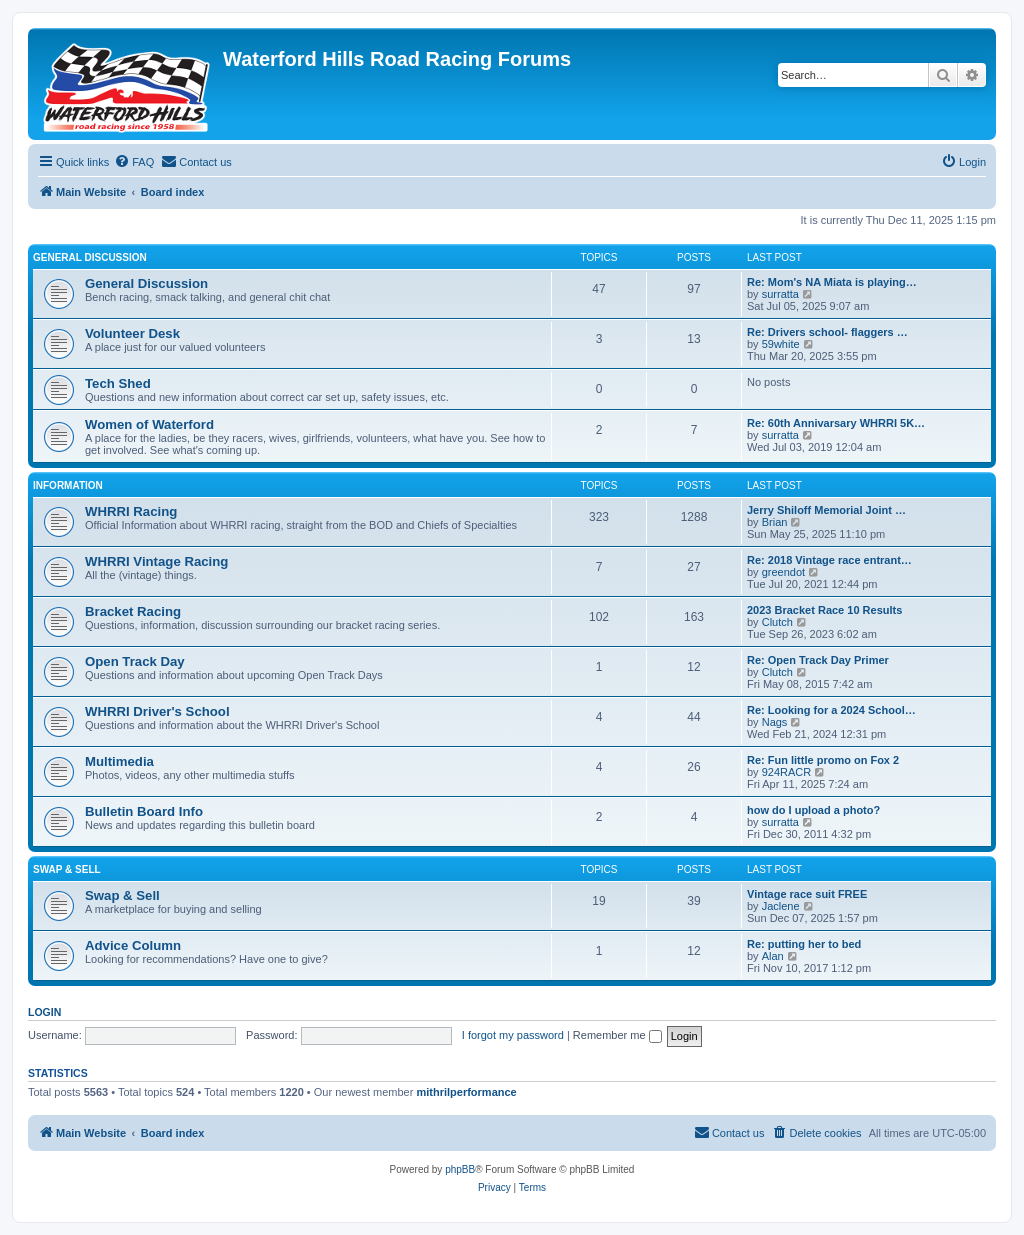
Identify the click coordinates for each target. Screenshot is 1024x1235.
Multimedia (119, 761)
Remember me (617, 1035)
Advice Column (133, 945)
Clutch (777, 622)
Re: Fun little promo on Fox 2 (823, 760)
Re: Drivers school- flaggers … (827, 332)
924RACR (787, 772)
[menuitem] (134, 162)
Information (68, 485)
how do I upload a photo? (813, 810)
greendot (783, 572)
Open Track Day (135, 661)
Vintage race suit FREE (807, 894)
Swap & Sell (67, 869)
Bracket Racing (133, 611)
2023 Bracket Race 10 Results (824, 610)
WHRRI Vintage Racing (156, 561)
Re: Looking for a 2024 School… (831, 710)
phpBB (460, 1169)
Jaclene (781, 906)
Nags (775, 722)
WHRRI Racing (131, 511)
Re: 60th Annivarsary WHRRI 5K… (836, 423)
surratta (780, 294)
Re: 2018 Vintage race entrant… (829, 560)
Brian (775, 522)
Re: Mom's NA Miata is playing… (832, 282)
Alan (773, 956)
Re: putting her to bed (804, 944)
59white (781, 344)
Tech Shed (118, 383)
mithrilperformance (466, 1092)
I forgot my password (513, 1035)
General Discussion (90, 257)
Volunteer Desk (132, 333)
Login (44, 1012)
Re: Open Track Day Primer (818, 660)
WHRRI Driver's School (157, 711)
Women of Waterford (149, 424)
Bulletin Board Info (144, 811)
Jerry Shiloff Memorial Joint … (826, 510)
